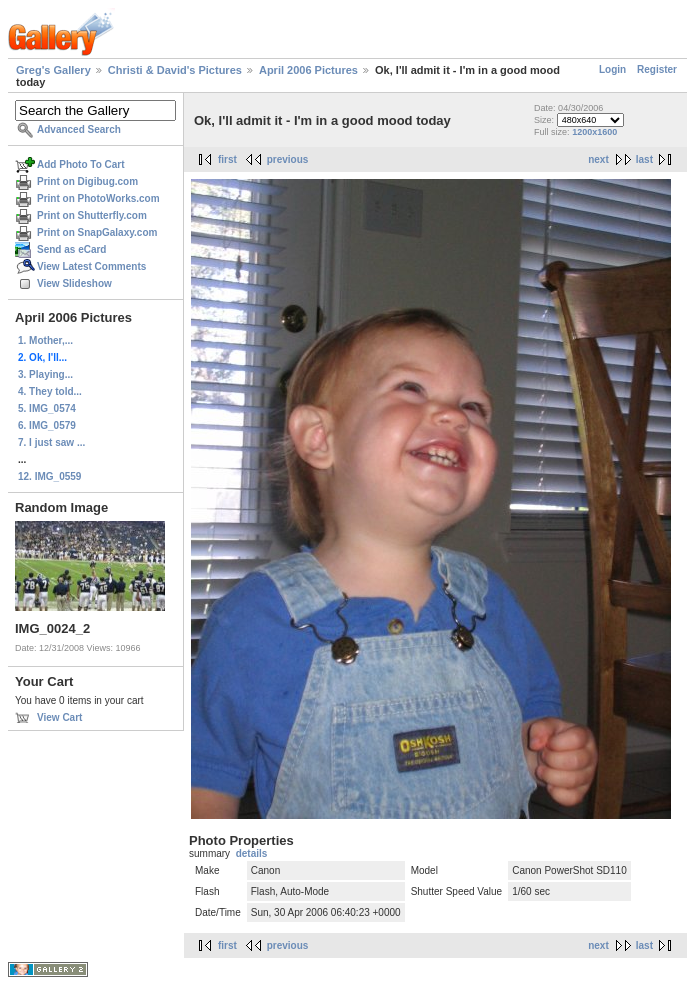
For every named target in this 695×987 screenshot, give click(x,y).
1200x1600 (594, 132)
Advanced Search (79, 129)
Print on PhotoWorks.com (98, 198)
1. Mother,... (45, 340)
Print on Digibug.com (87, 181)
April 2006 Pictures (308, 70)
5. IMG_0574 (47, 408)
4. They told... (50, 391)
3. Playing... (45, 374)
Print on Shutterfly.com (92, 215)
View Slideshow (74, 283)
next (598, 159)
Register (657, 69)
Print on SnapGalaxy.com (97, 232)
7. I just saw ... (51, 442)
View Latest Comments (91, 266)
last (644, 159)
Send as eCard (71, 249)
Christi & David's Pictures (175, 70)
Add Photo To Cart (81, 164)
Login (612, 69)
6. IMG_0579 (47, 425)
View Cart (59, 717)
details (252, 853)
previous (288, 159)
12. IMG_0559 (49, 476)
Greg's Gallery (53, 70)
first (227, 159)
